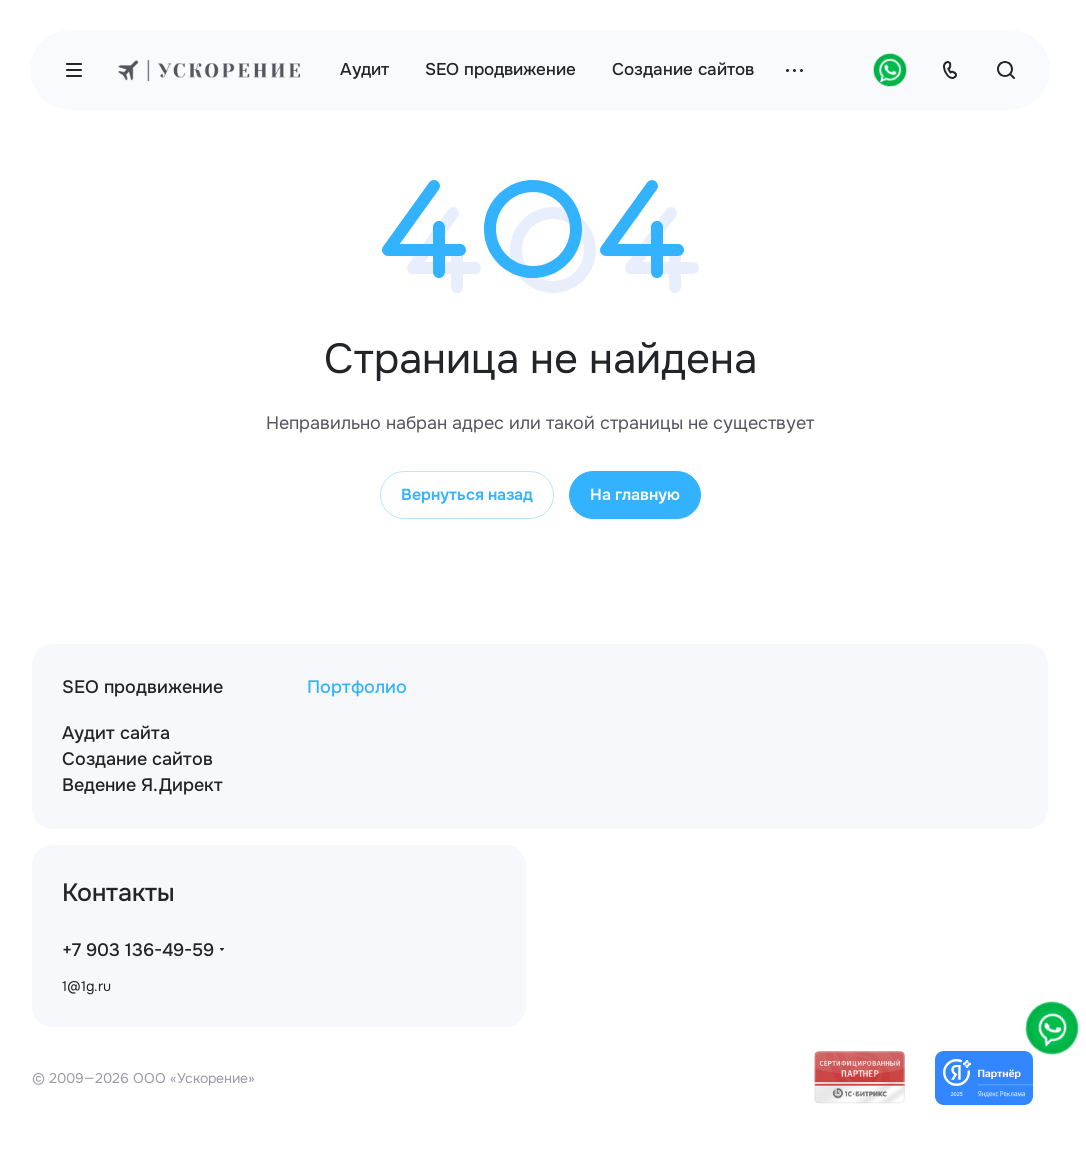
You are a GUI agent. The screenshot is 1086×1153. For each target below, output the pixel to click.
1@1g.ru (86, 986)
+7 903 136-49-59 (138, 950)
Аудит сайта (116, 733)
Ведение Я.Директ (142, 785)
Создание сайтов (137, 759)
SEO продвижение (142, 687)
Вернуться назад (467, 494)
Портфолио (357, 687)
